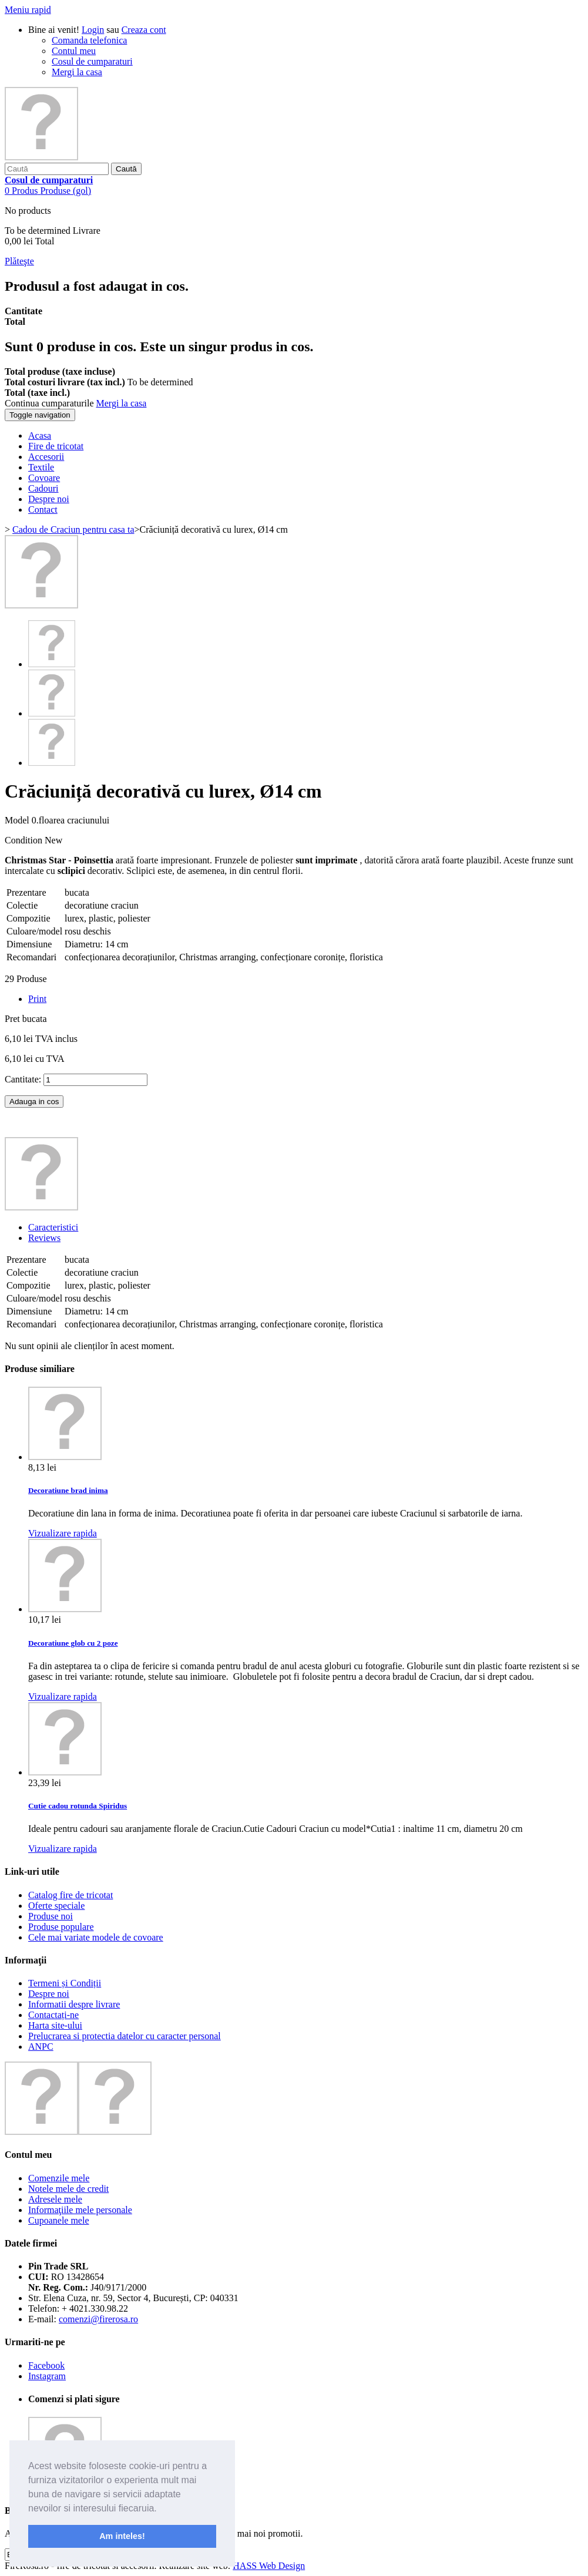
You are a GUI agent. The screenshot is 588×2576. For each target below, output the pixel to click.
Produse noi (50, 1916)
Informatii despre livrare (74, 2004)
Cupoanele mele (58, 2220)
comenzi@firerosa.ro (98, 2319)
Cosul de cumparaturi (92, 61)
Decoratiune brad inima (68, 1490)
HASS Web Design (269, 2566)
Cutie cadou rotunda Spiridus (77, 1805)
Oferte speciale (56, 1906)
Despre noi (48, 1994)
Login (93, 30)
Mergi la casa (77, 72)
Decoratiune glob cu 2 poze (73, 1643)
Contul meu (74, 51)
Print (37, 999)
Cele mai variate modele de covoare (95, 1937)
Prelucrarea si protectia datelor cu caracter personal (124, 2036)
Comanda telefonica (89, 40)
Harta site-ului (55, 2025)
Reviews (44, 1238)
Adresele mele (55, 2199)
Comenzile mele (58, 2178)
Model (18, 820)
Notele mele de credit (68, 2189)
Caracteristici (53, 1227)
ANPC (40, 2047)
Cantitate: (23, 1079)
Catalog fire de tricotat (70, 1895)
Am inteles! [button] (122, 2536)
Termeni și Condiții (64, 1983)
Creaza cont (144, 30)
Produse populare (61, 1927)
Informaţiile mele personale (80, 2210)
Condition (25, 840)
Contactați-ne (53, 2015)
